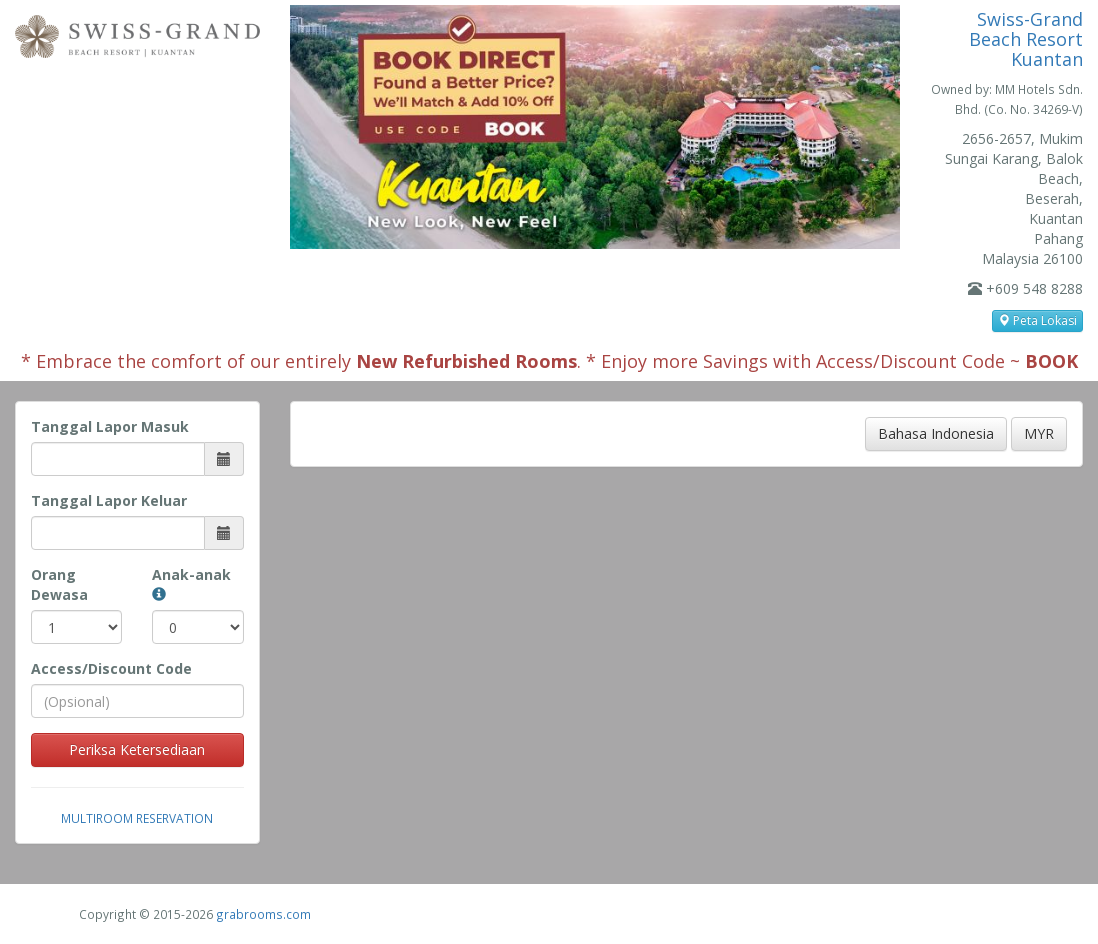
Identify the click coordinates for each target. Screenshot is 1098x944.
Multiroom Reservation (137, 818)
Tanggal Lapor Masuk (110, 426)
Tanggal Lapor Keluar (109, 500)
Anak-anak (191, 583)
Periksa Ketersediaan (137, 749)
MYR (1039, 433)
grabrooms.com (263, 914)
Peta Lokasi (1037, 320)
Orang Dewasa (59, 584)
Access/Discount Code (111, 668)
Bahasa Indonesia (936, 433)
